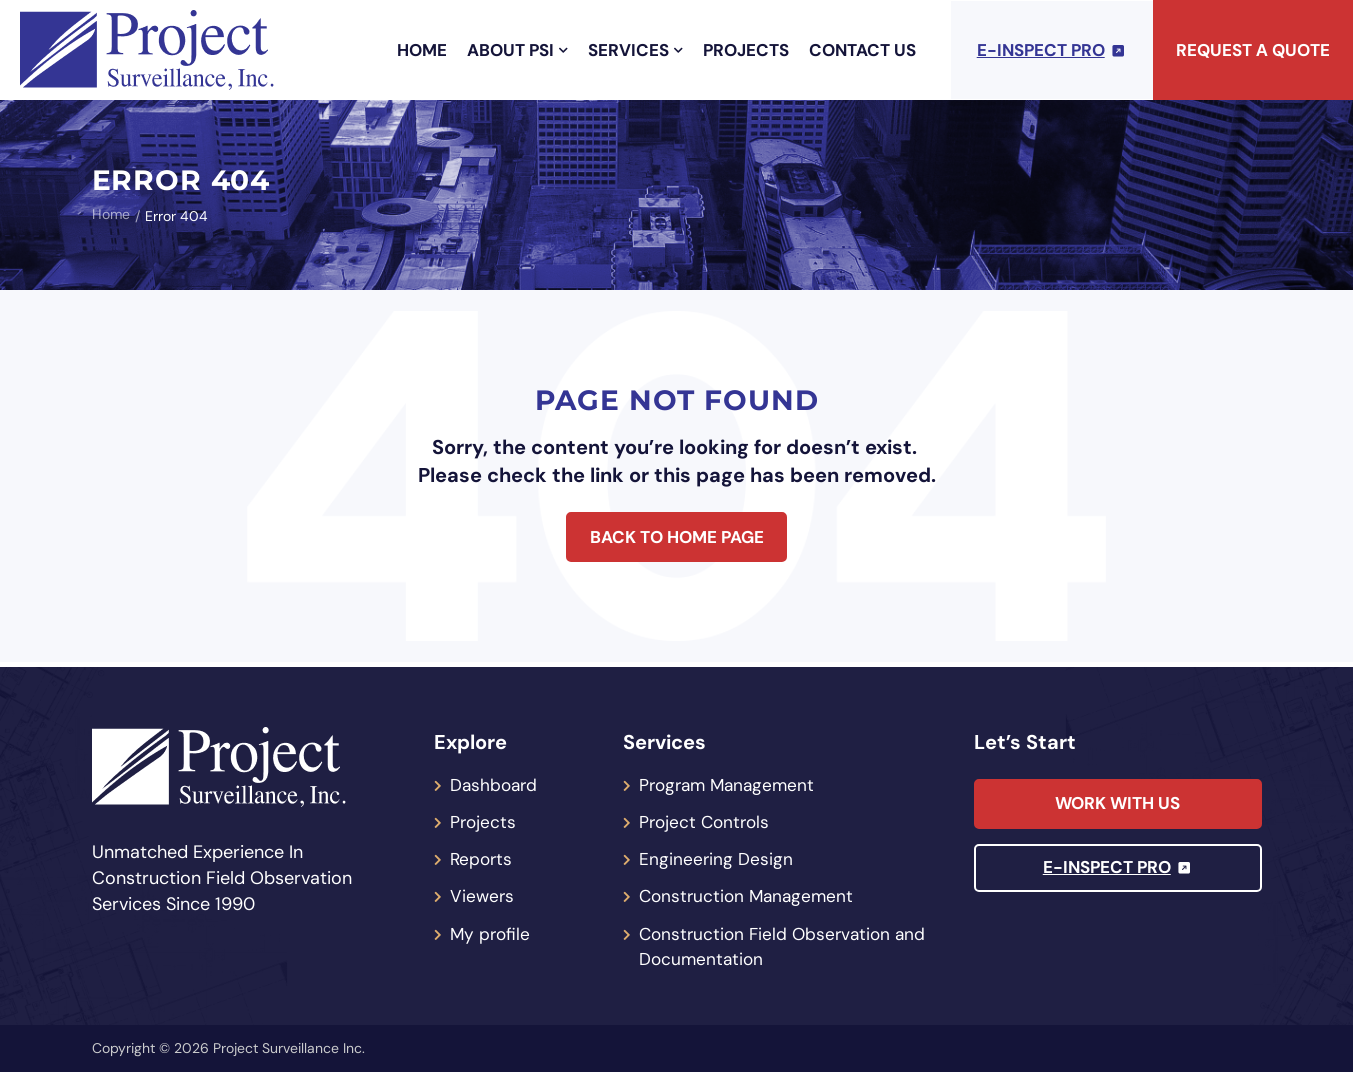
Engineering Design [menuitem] (716, 857)
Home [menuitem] (422, 50)
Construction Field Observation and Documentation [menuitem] (787, 946)
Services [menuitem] (635, 50)
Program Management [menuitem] (731, 781)
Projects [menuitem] (746, 50)
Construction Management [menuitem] (750, 895)
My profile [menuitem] (491, 933)
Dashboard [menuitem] (495, 781)
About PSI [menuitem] (517, 50)
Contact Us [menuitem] (862, 50)
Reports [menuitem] (482, 857)
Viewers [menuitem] (483, 895)
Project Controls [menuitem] (707, 819)
